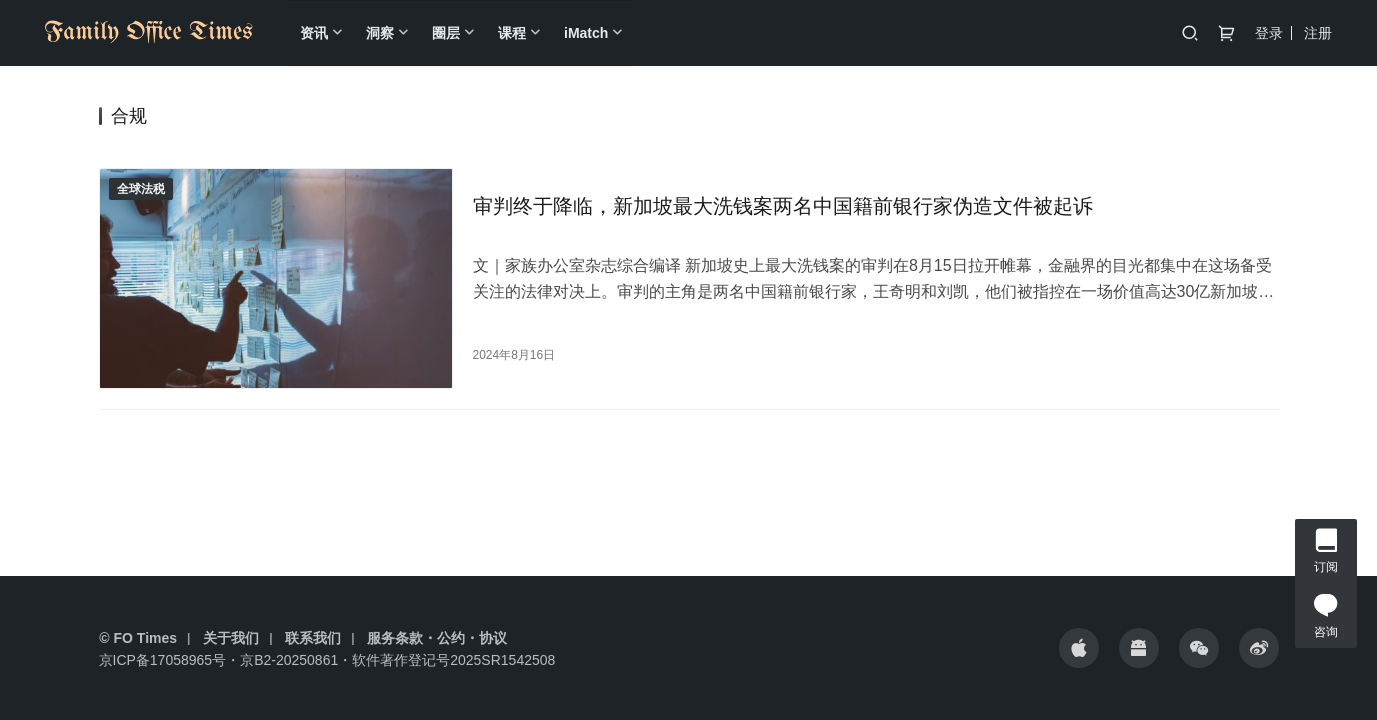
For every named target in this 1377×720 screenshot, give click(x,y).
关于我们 (231, 638)
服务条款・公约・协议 (437, 638)
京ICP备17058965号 (163, 660)
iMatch (586, 33)
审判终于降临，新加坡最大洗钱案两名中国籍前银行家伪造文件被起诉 (783, 206)
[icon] (1079, 648)
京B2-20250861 (289, 660)
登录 (1269, 33)
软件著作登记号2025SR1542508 (453, 660)
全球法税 (141, 189)
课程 (512, 33)
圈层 (446, 33)
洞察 (380, 33)
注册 (1318, 33)
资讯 (314, 33)
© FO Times (138, 638)
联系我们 (313, 638)
